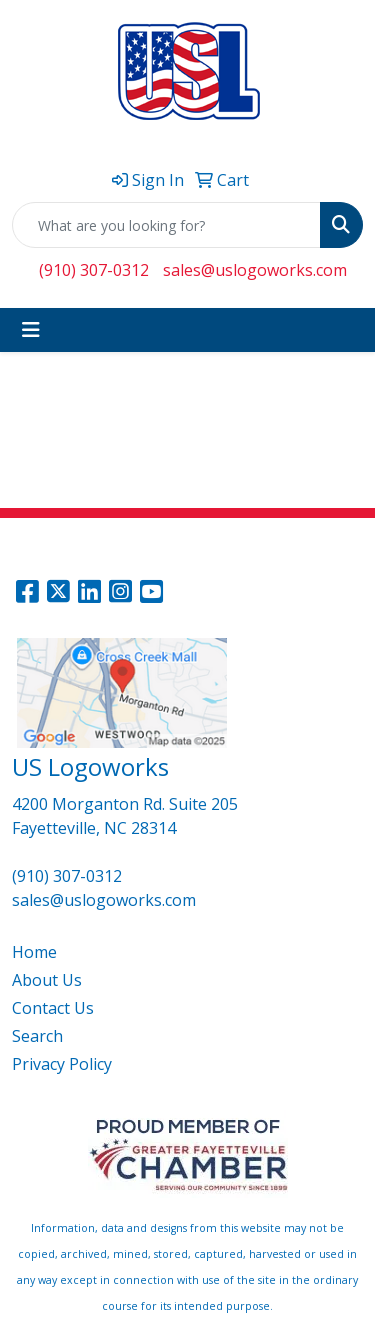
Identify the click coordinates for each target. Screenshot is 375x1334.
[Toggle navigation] (31, 330)
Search (37, 1036)
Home (34, 952)
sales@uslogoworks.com (255, 270)
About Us (47, 980)
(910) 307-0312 (94, 270)
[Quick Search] (166, 225)
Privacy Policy (62, 1064)
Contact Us (53, 1008)
